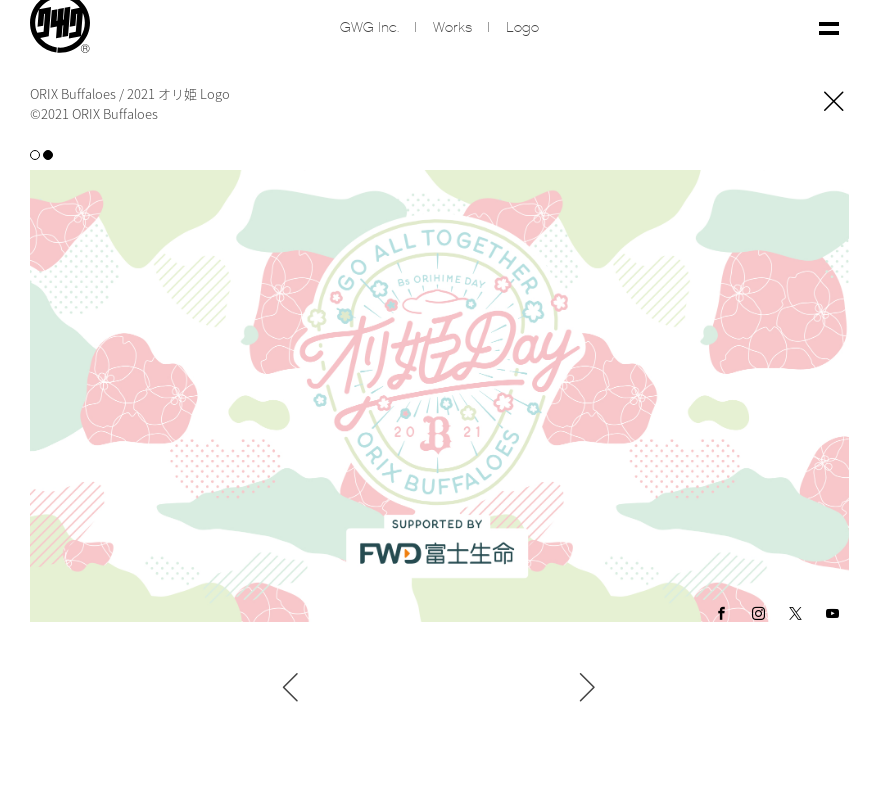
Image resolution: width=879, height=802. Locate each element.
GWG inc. (369, 28)
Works (452, 28)
